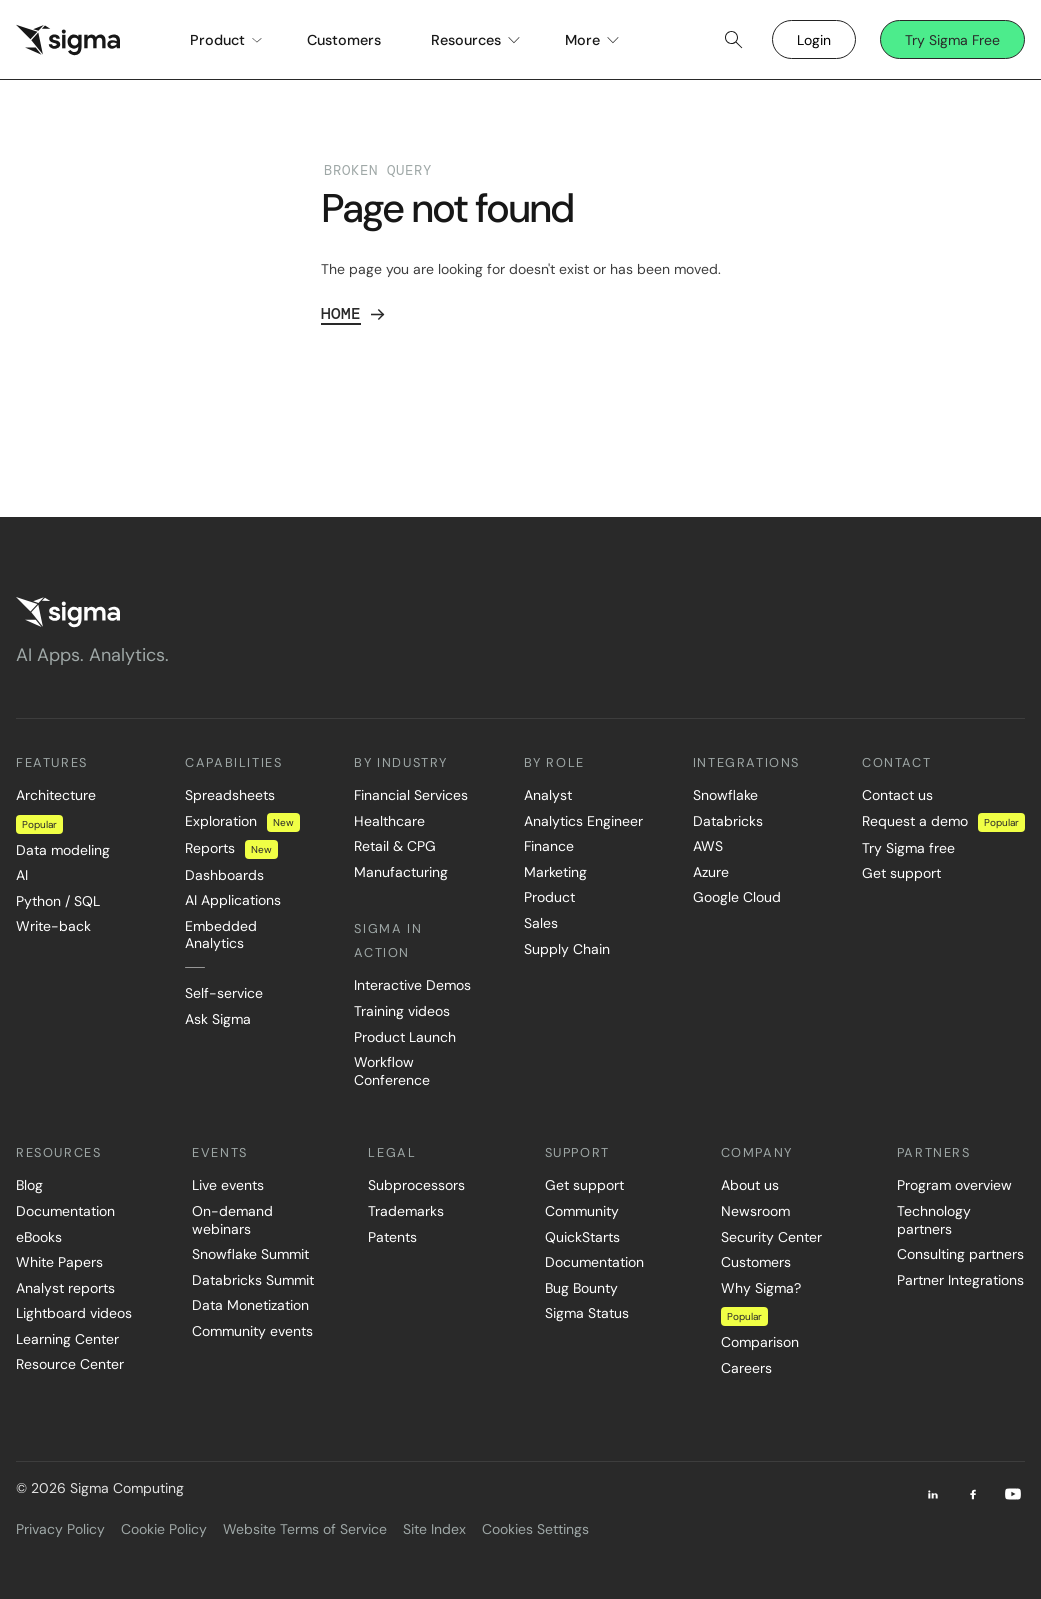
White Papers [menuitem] (59, 1262)
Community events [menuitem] (252, 1331)
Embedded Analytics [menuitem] (221, 935)
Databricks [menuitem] (728, 821)
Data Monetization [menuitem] (250, 1305)
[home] (68, 40)
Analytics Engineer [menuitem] (583, 821)
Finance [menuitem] (549, 846)
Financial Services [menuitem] (411, 795)
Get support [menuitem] (901, 873)
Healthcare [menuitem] (389, 821)
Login (814, 40)
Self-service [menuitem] (224, 993)
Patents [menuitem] (392, 1237)
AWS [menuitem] (708, 846)
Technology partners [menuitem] (934, 1220)
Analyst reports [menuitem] (65, 1288)
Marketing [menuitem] (555, 872)
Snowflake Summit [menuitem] (250, 1254)
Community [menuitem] (582, 1211)
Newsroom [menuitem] (755, 1211)
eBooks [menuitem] (39, 1237)
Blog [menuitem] (29, 1185)
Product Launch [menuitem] (405, 1037)
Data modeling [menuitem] (63, 850)
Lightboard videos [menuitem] (74, 1313)
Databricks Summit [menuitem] (253, 1280)
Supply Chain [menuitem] (567, 949)
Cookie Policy (164, 1529)
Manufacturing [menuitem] (401, 872)
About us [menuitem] (750, 1185)
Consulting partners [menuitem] (960, 1254)
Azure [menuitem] (711, 872)
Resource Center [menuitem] (70, 1364)
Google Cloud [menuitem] (737, 897)
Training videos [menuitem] (402, 1011)
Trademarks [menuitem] (406, 1211)
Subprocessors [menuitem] (416, 1185)
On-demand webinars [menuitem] (232, 1220)
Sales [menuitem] (541, 923)
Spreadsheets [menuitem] (230, 795)
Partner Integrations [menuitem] (960, 1280)
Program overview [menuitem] (954, 1185)
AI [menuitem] (22, 875)
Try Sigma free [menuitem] (908, 848)
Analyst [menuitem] (548, 795)
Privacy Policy (60, 1529)
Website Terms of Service (305, 1529)
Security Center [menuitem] (771, 1237)
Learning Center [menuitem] (67, 1339)
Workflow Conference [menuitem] (392, 1071)
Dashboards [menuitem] (224, 875)
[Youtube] (1013, 1494)
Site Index (434, 1529)
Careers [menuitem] (746, 1368)
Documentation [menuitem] (65, 1211)
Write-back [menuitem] (53, 926)
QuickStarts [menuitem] (582, 1237)
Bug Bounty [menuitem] (581, 1288)
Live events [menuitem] (228, 1185)
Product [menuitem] (549, 897)
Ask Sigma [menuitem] (218, 1019)
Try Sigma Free (952, 40)
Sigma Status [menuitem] (587, 1313)
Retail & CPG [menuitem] (395, 846)
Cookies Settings (535, 1529)
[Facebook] (973, 1494)
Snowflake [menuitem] (725, 795)
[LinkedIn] (933, 1494)
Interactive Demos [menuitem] (412, 985)
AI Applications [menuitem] (233, 900)
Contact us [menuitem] (897, 795)
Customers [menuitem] (756, 1262)
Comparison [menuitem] (760, 1342)
